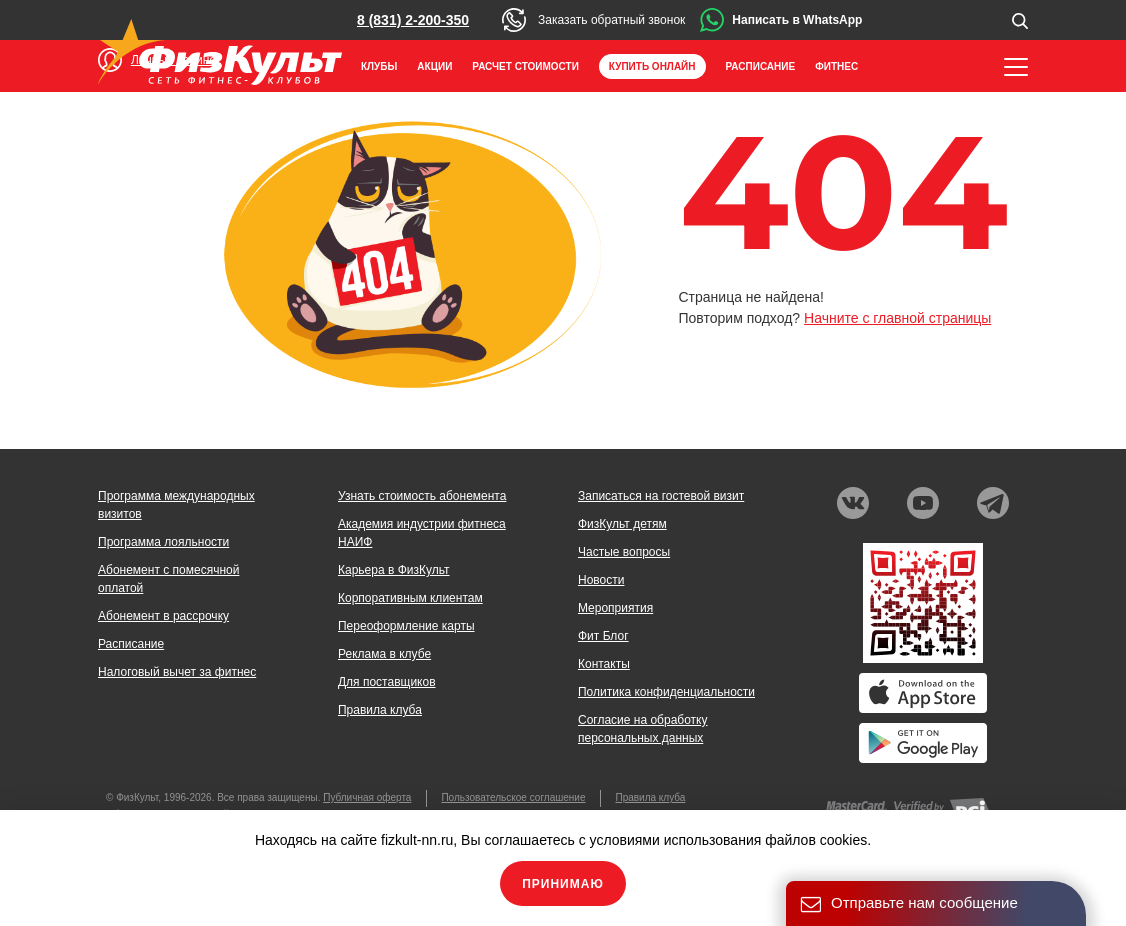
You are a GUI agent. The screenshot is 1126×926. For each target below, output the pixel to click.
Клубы (379, 66)
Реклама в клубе (384, 654)
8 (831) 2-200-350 (413, 20)
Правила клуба (380, 710)
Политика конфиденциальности (666, 692)
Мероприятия (615, 608)
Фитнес (836, 66)
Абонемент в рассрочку (163, 616)
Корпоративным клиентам (410, 598)
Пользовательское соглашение (513, 797)
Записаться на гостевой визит (661, 496)
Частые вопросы (624, 552)
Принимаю (563, 884)
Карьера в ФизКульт (394, 570)
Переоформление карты (406, 626)
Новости (601, 580)
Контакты (604, 664)
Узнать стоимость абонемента (422, 496)
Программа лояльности (163, 542)
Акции (434, 66)
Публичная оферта (367, 797)
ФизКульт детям (622, 524)
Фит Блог (603, 636)
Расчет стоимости (525, 66)
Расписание (761, 66)
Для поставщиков (387, 682)
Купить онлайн (652, 66)
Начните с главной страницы (897, 318)
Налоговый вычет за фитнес (177, 672)
